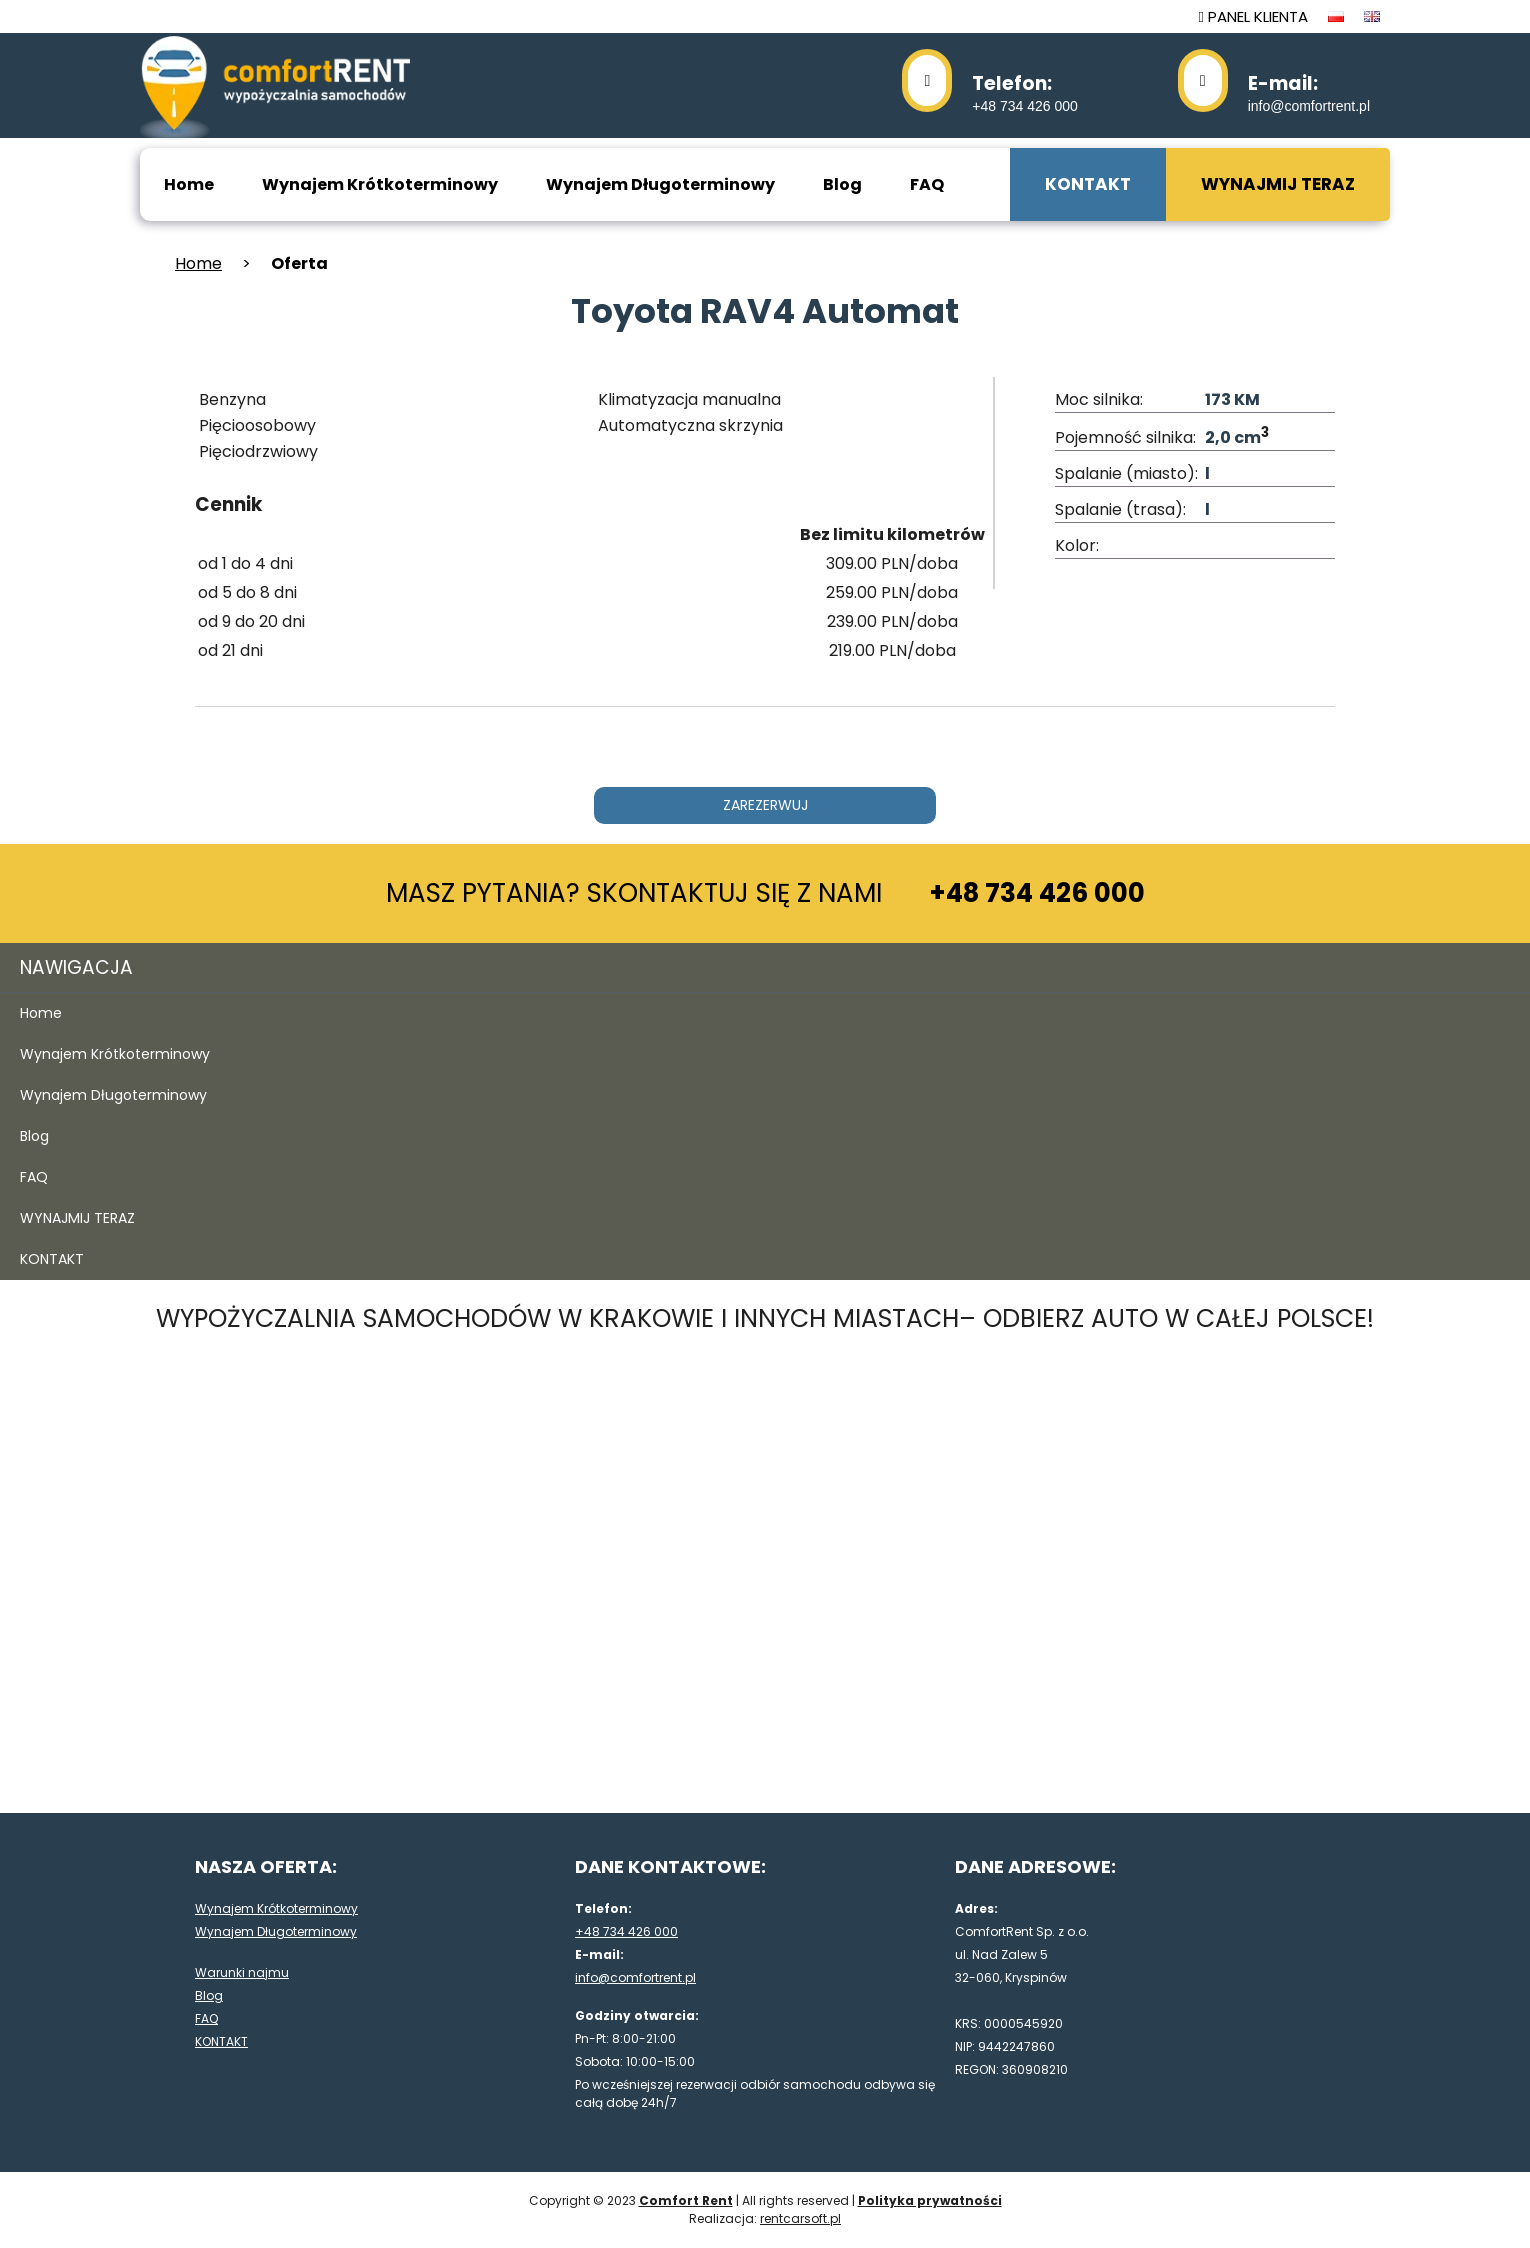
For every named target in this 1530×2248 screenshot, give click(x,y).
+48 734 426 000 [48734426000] (1025, 92)
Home (189, 184)
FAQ (927, 184)
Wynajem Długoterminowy (660, 184)
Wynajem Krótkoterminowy (380, 184)
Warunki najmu (242, 1972)
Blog (842, 184)
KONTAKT (1088, 184)
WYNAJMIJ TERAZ (1278, 184)
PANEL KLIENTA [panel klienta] (1253, 16)
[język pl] (1336, 16)
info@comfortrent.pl (1309, 92)
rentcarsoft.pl (800, 2218)
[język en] (1372, 16)
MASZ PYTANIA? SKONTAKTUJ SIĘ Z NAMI (765, 893)
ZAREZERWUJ (765, 805)
